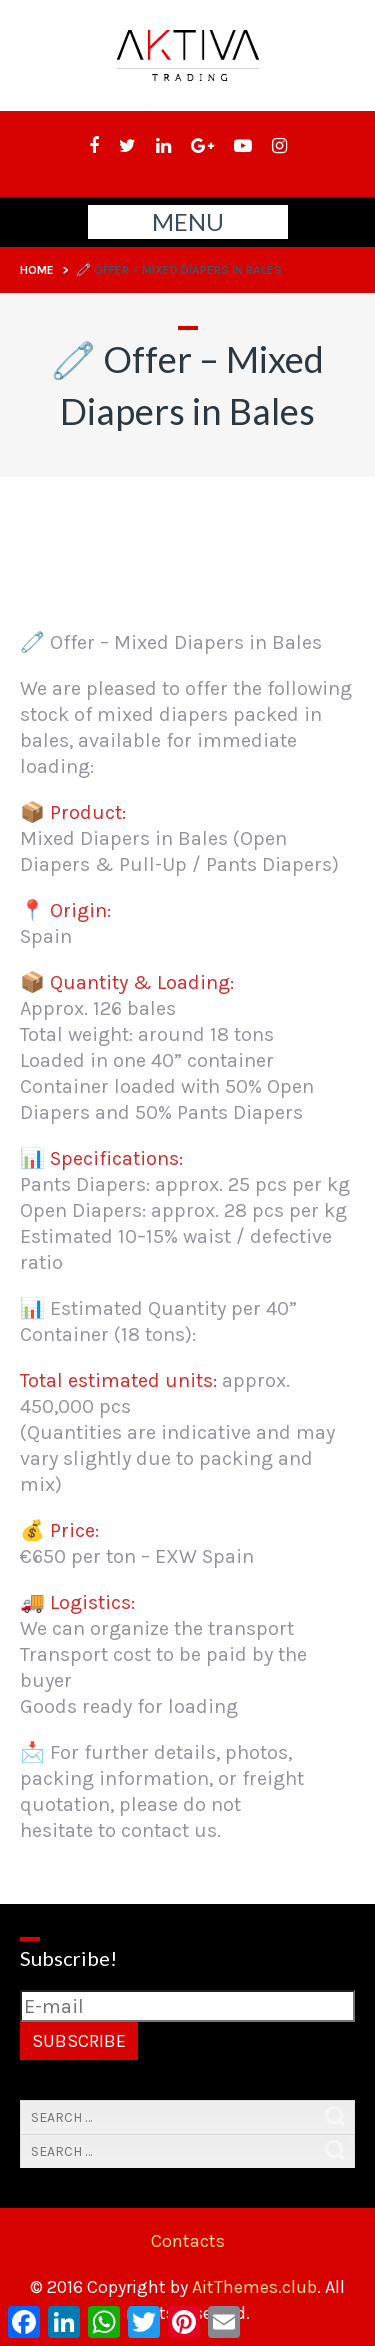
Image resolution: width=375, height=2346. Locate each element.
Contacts (188, 2241)
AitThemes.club (254, 2287)
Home (37, 270)
